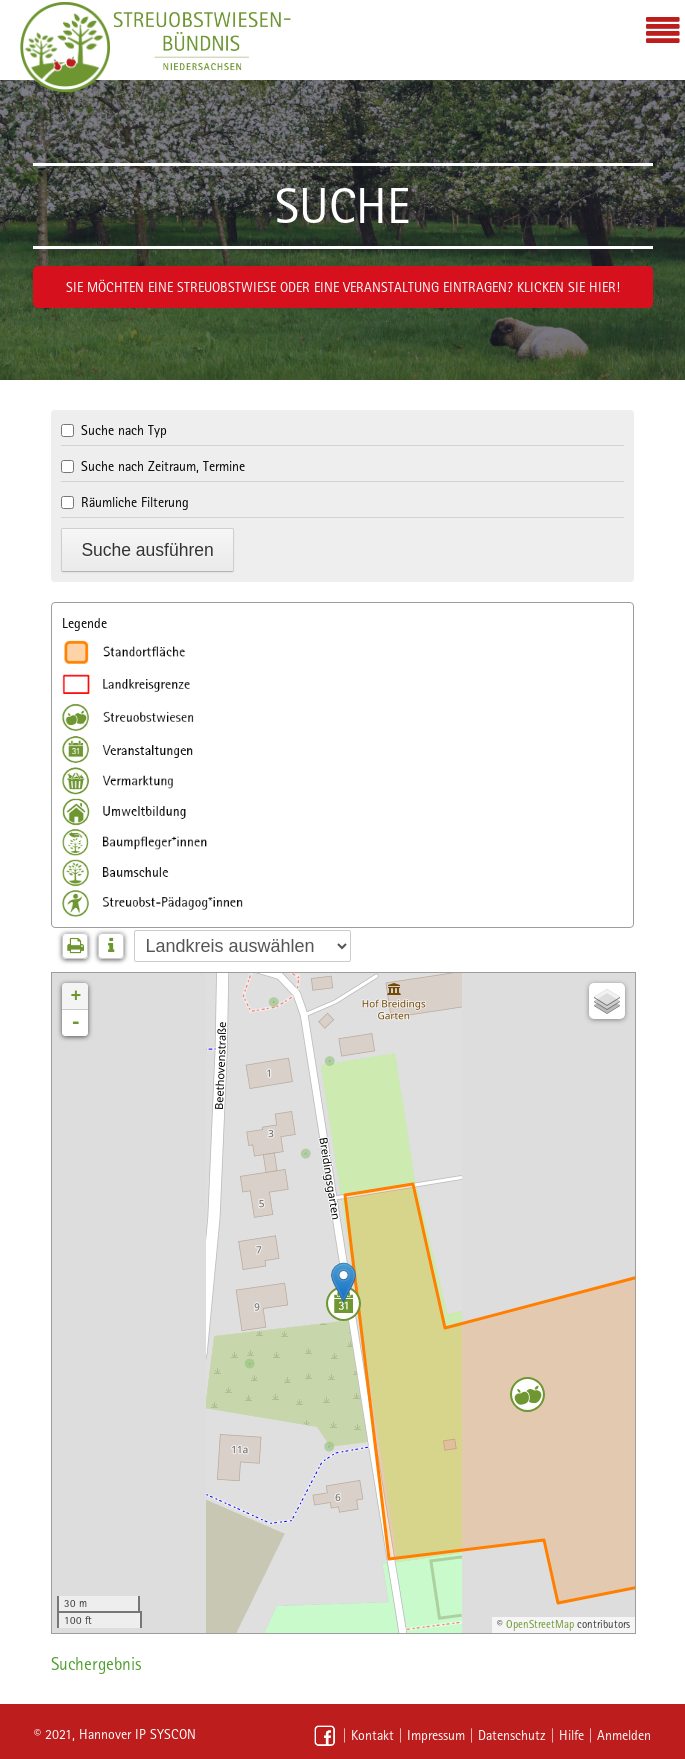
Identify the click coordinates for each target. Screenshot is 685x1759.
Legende (84, 623)
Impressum (436, 1735)
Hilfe (571, 1735)
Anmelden (624, 1735)
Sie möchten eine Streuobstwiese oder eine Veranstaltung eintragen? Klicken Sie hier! (343, 287)
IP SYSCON (165, 1734)
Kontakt (372, 1735)
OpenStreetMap (540, 1624)
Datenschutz (512, 1735)
